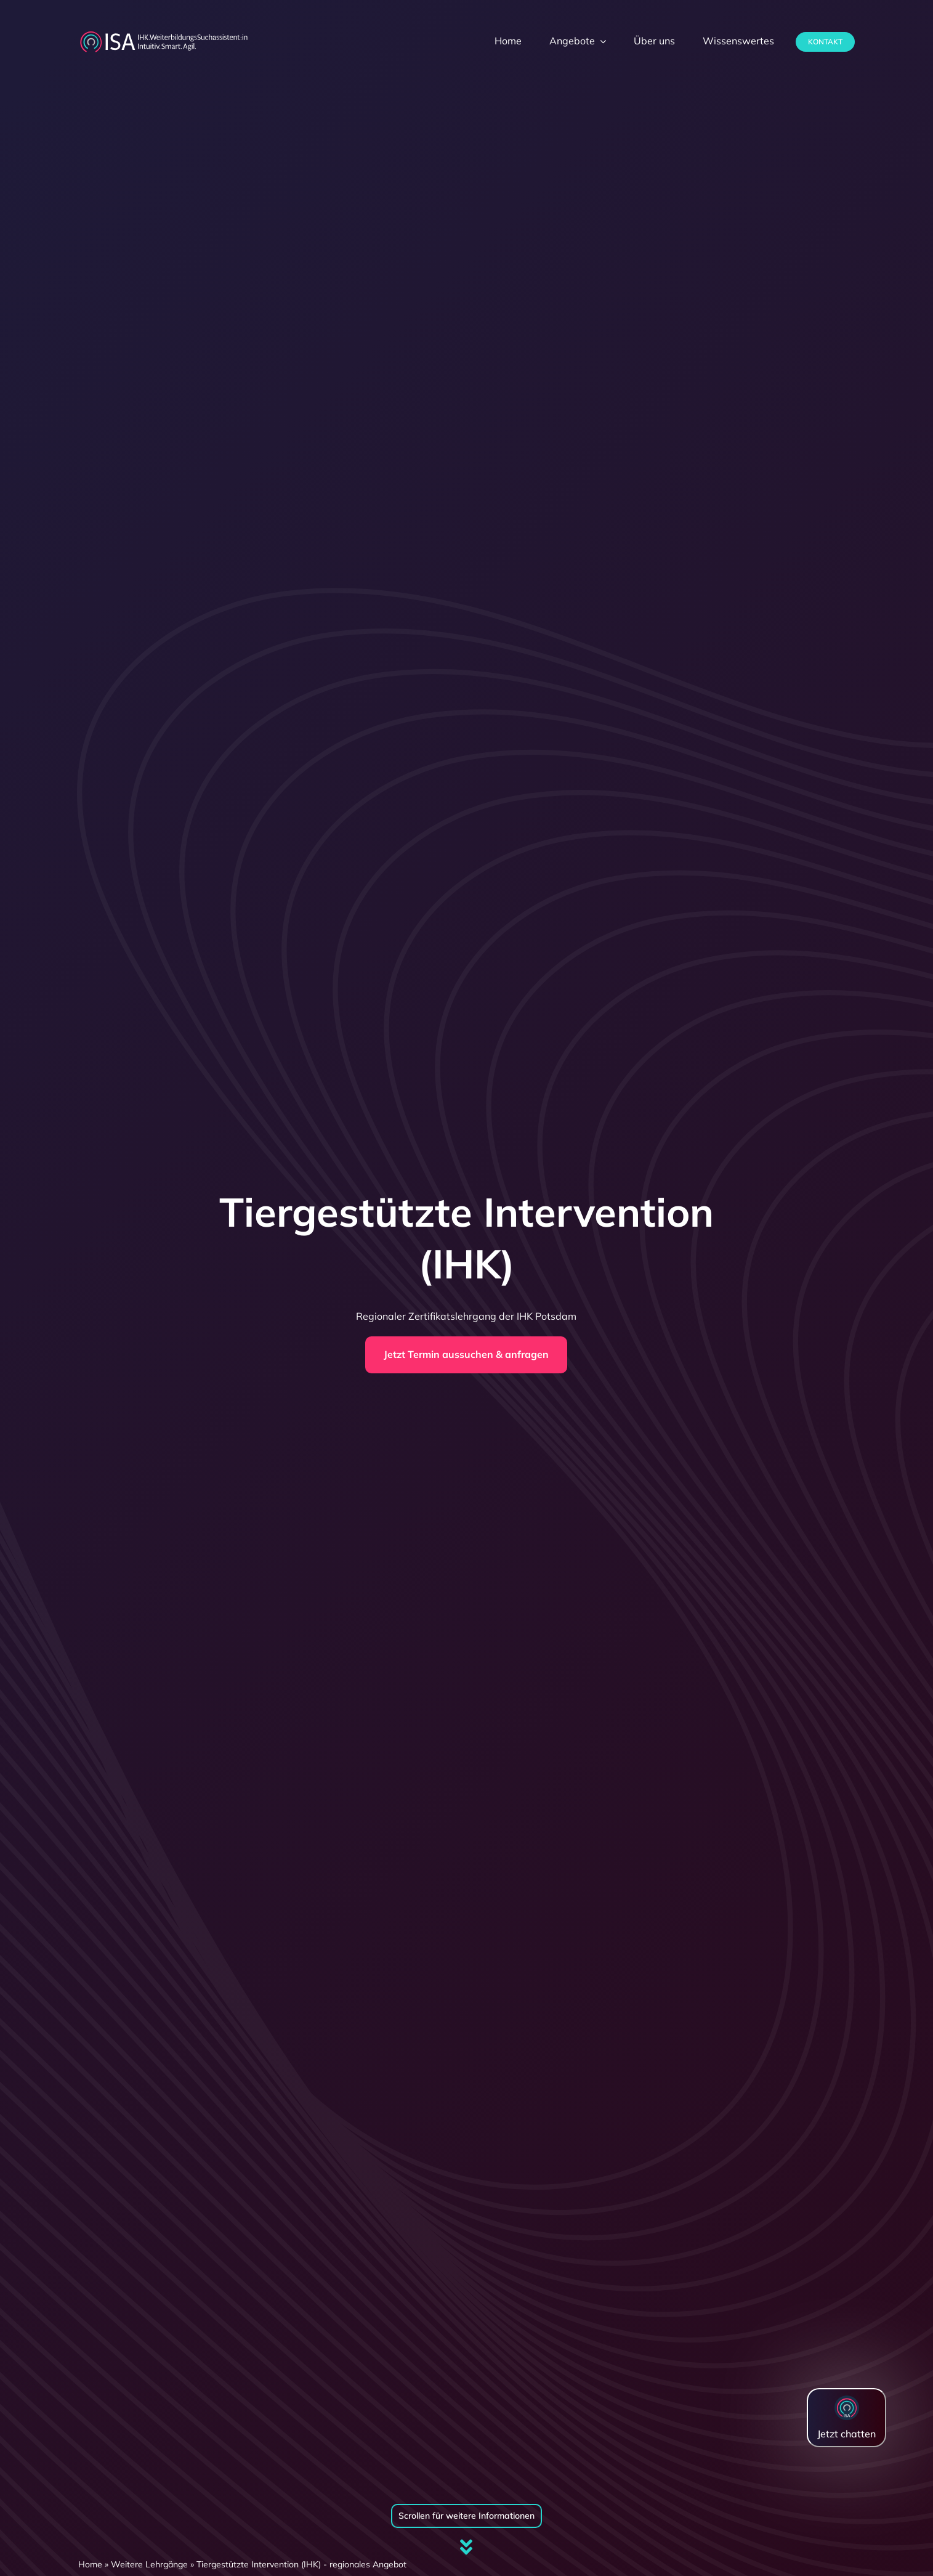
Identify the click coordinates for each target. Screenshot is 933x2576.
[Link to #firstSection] (466, 2547)
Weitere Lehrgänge (149, 2564)
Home (90, 2564)
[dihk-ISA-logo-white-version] (163, 34)
